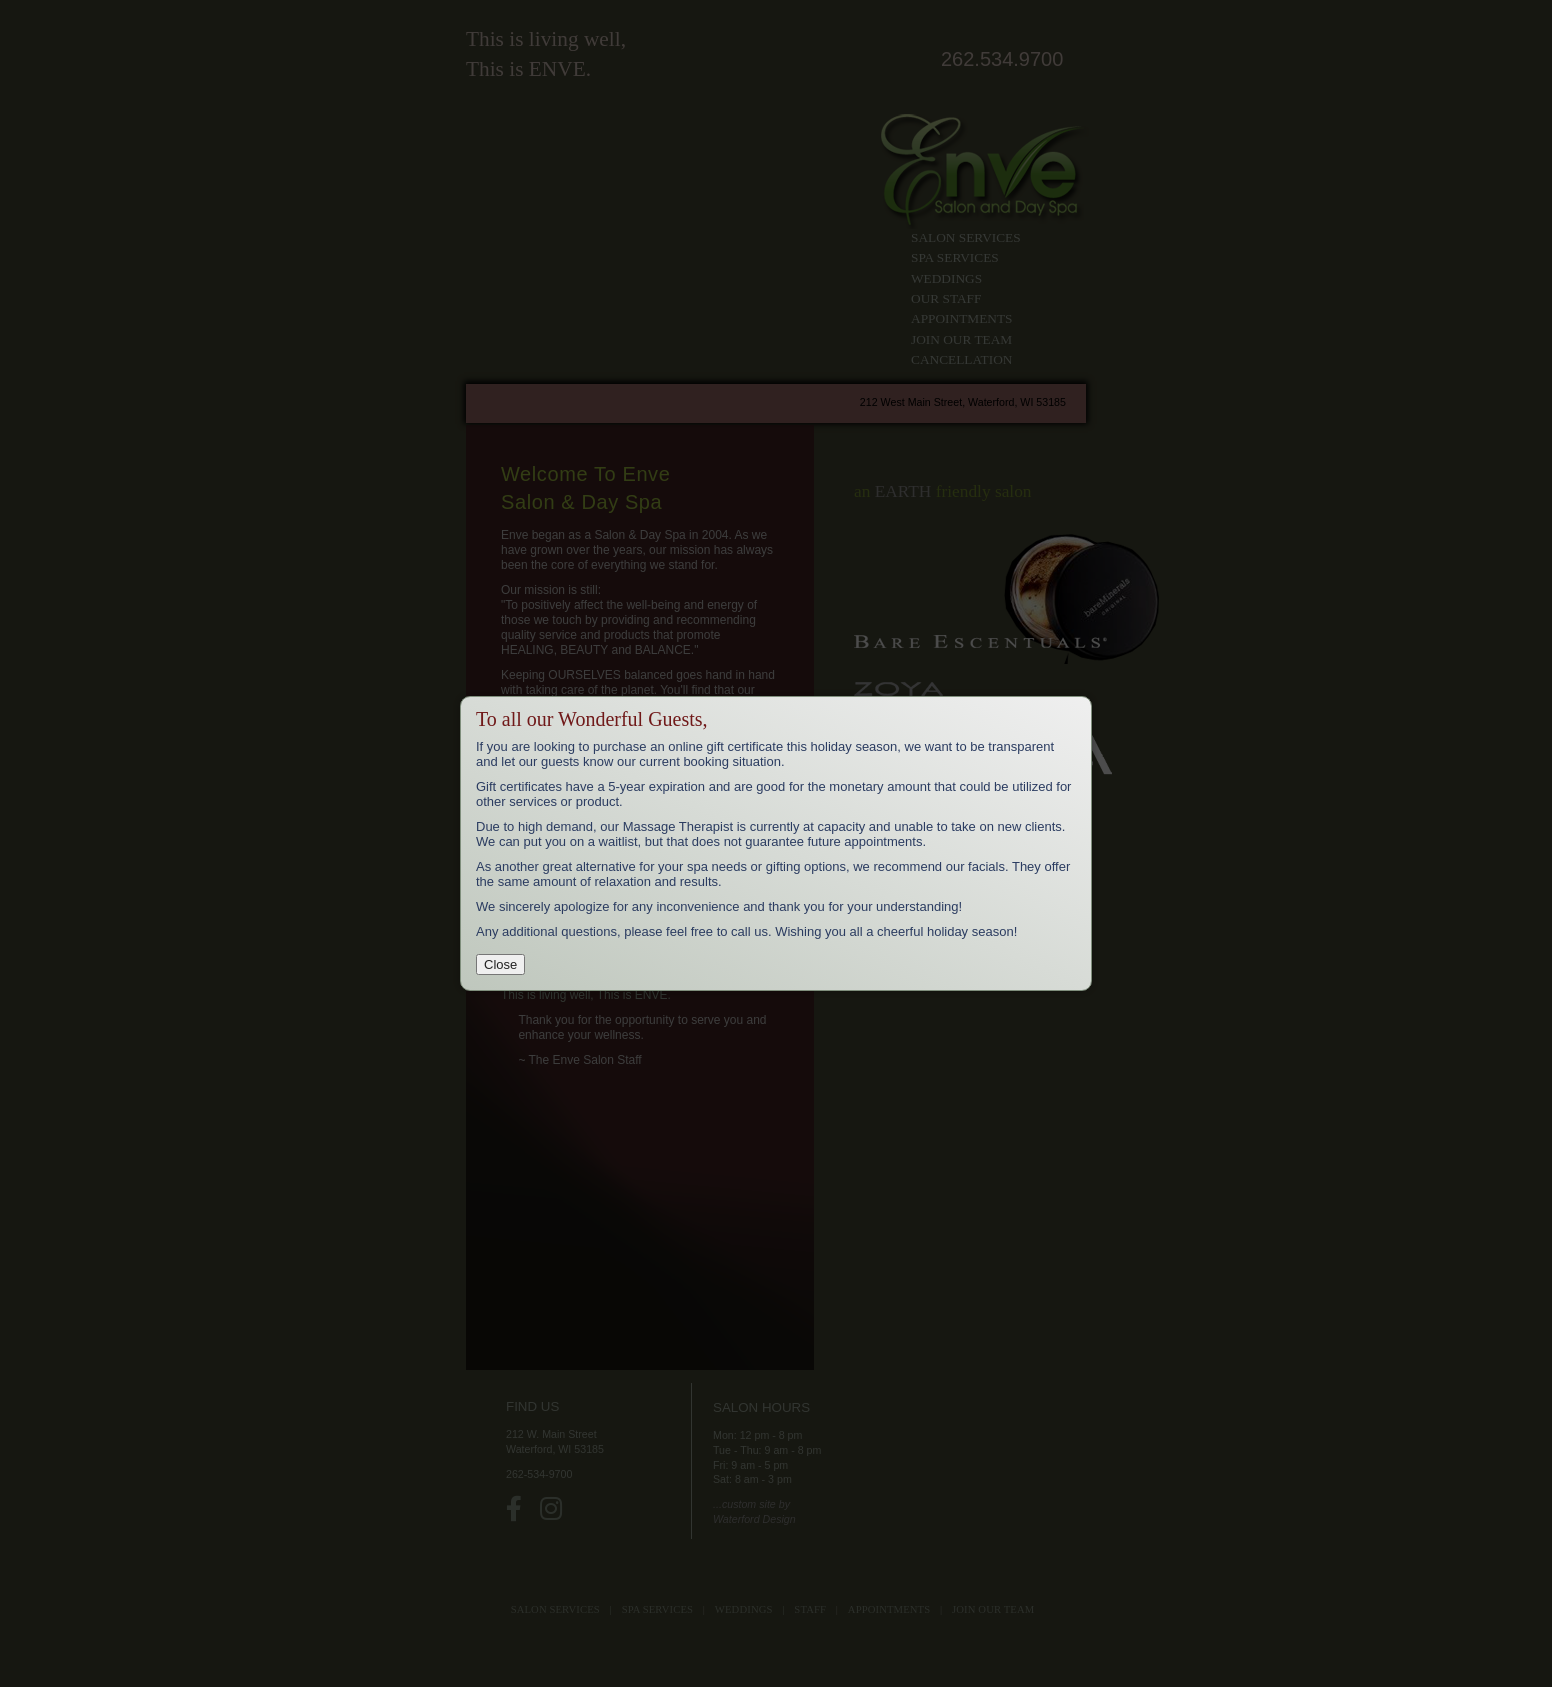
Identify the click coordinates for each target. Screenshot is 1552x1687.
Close (500, 964)
